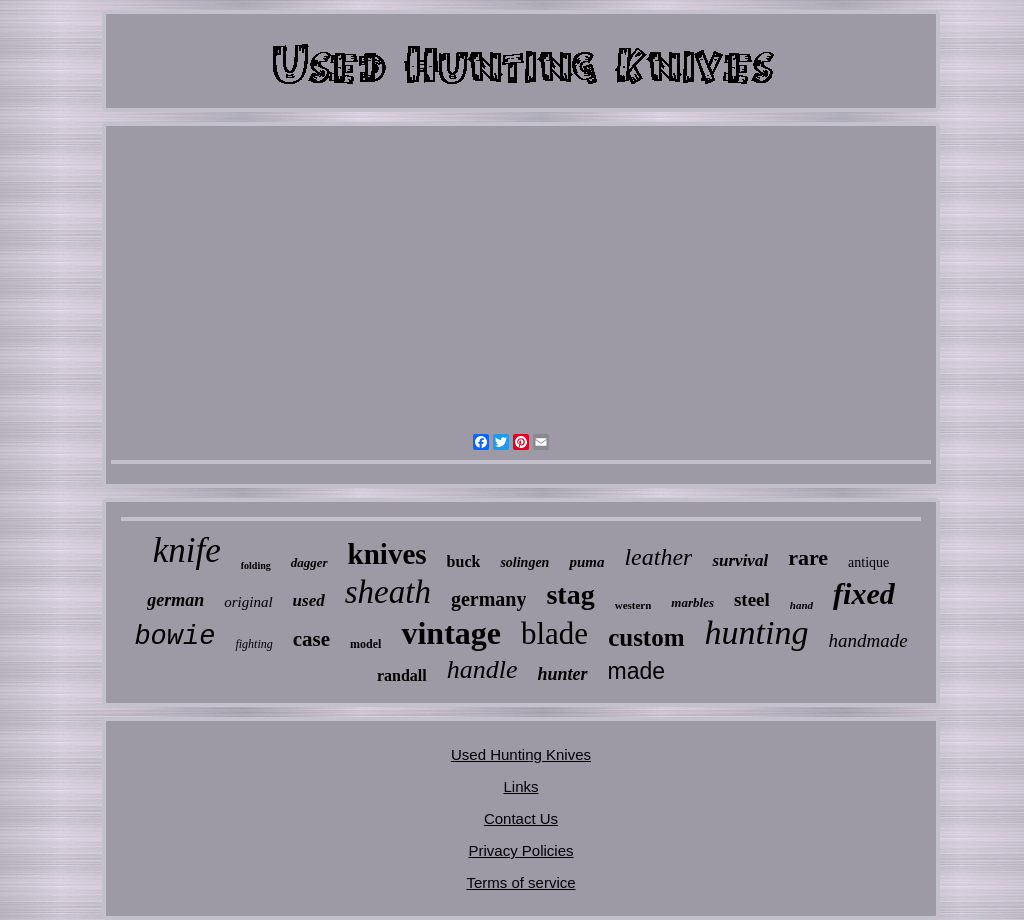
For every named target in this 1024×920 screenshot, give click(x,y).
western (633, 605)
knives (387, 554)
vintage (451, 633)
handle (482, 669)
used (309, 600)
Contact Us (521, 818)
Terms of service (520, 882)
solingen (524, 562)
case (311, 639)
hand (801, 605)
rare (808, 557)
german (175, 600)
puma (586, 562)
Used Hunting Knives (521, 754)
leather (658, 557)
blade (554, 633)
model (365, 644)
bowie (174, 637)
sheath (388, 592)
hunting (757, 632)
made (637, 671)
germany (489, 599)
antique (868, 562)
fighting (253, 644)
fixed (864, 593)
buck (464, 561)
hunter (562, 674)
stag (570, 594)
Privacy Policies (520, 850)
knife (187, 550)
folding (256, 565)
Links (520, 786)
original (248, 602)
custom (646, 637)
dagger (309, 562)
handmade (867, 640)
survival (740, 560)
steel (752, 599)
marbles (692, 602)
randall (402, 675)
